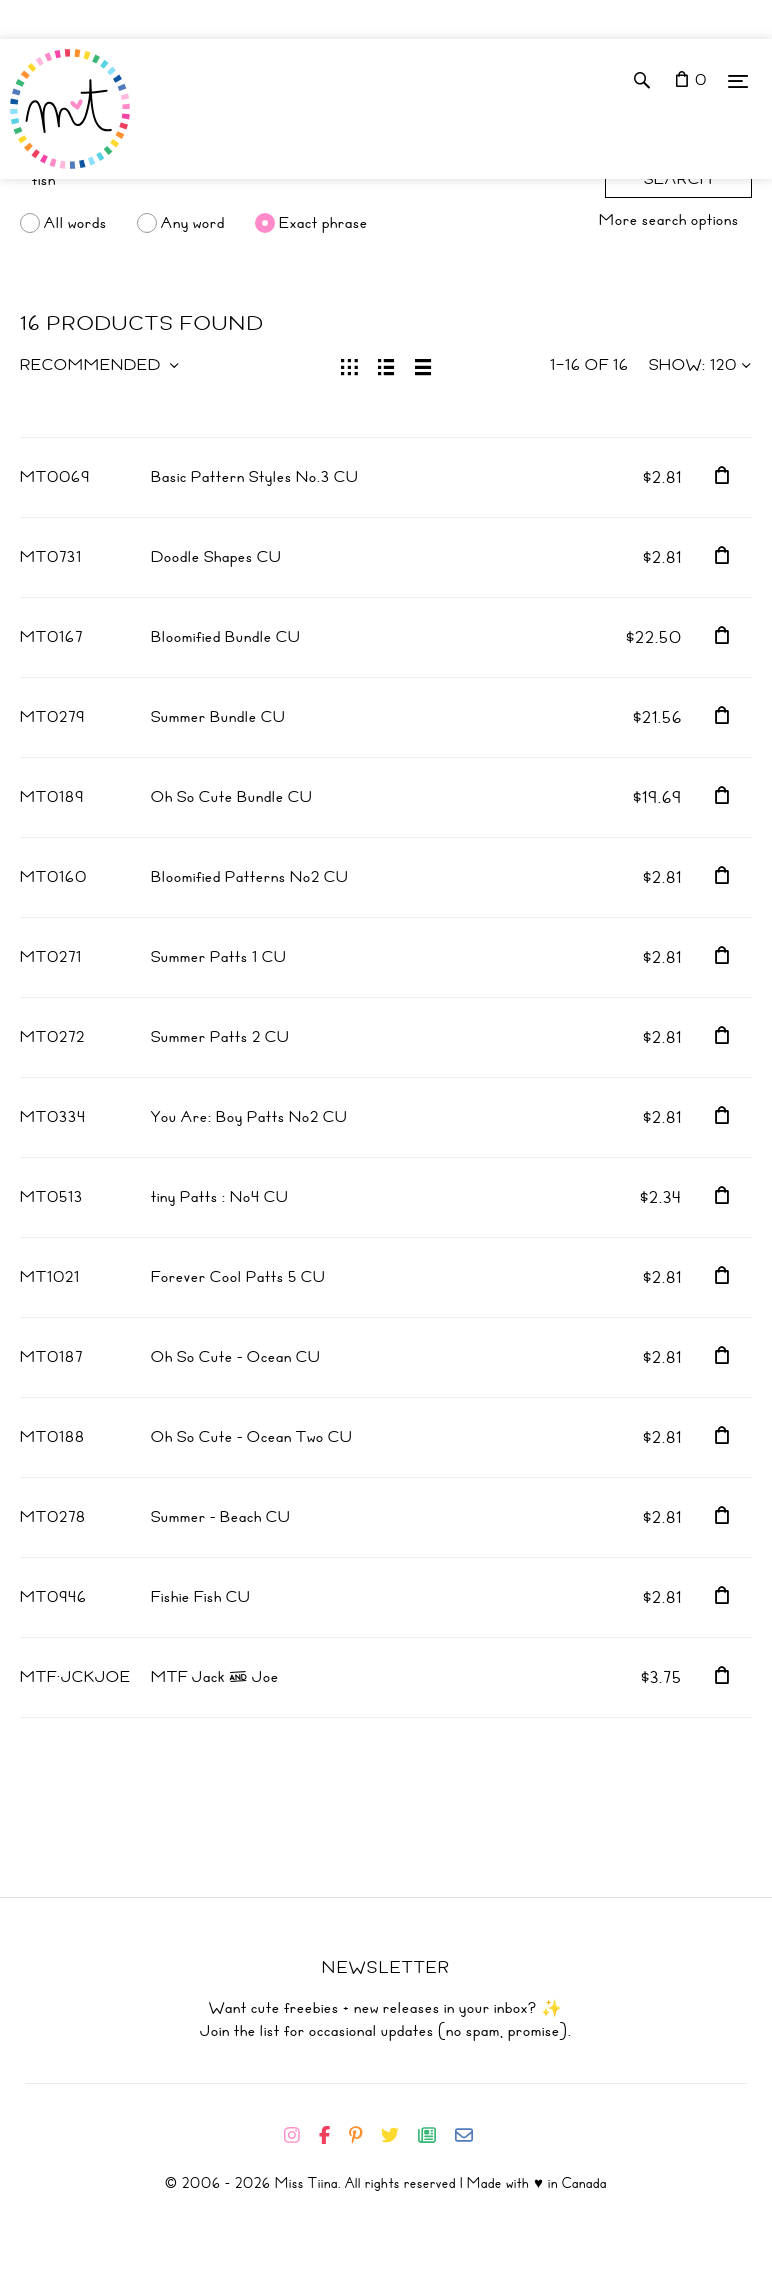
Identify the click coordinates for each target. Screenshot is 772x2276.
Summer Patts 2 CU (220, 1037)
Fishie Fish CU (201, 1597)
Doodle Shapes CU (216, 557)
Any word (193, 223)
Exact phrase (323, 223)
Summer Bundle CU (218, 717)
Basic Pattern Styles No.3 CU (255, 477)
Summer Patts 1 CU (219, 957)
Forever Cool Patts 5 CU (238, 1277)
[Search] (302, 180)
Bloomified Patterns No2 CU (250, 877)
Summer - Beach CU (221, 1517)
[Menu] (738, 80)
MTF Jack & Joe (215, 1677)
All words (75, 223)
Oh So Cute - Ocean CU (236, 1357)
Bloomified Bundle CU (226, 637)
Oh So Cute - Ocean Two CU (252, 1437)
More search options (669, 220)
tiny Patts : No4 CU (220, 1197)
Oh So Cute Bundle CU (232, 797)
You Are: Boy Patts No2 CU (249, 1117)
